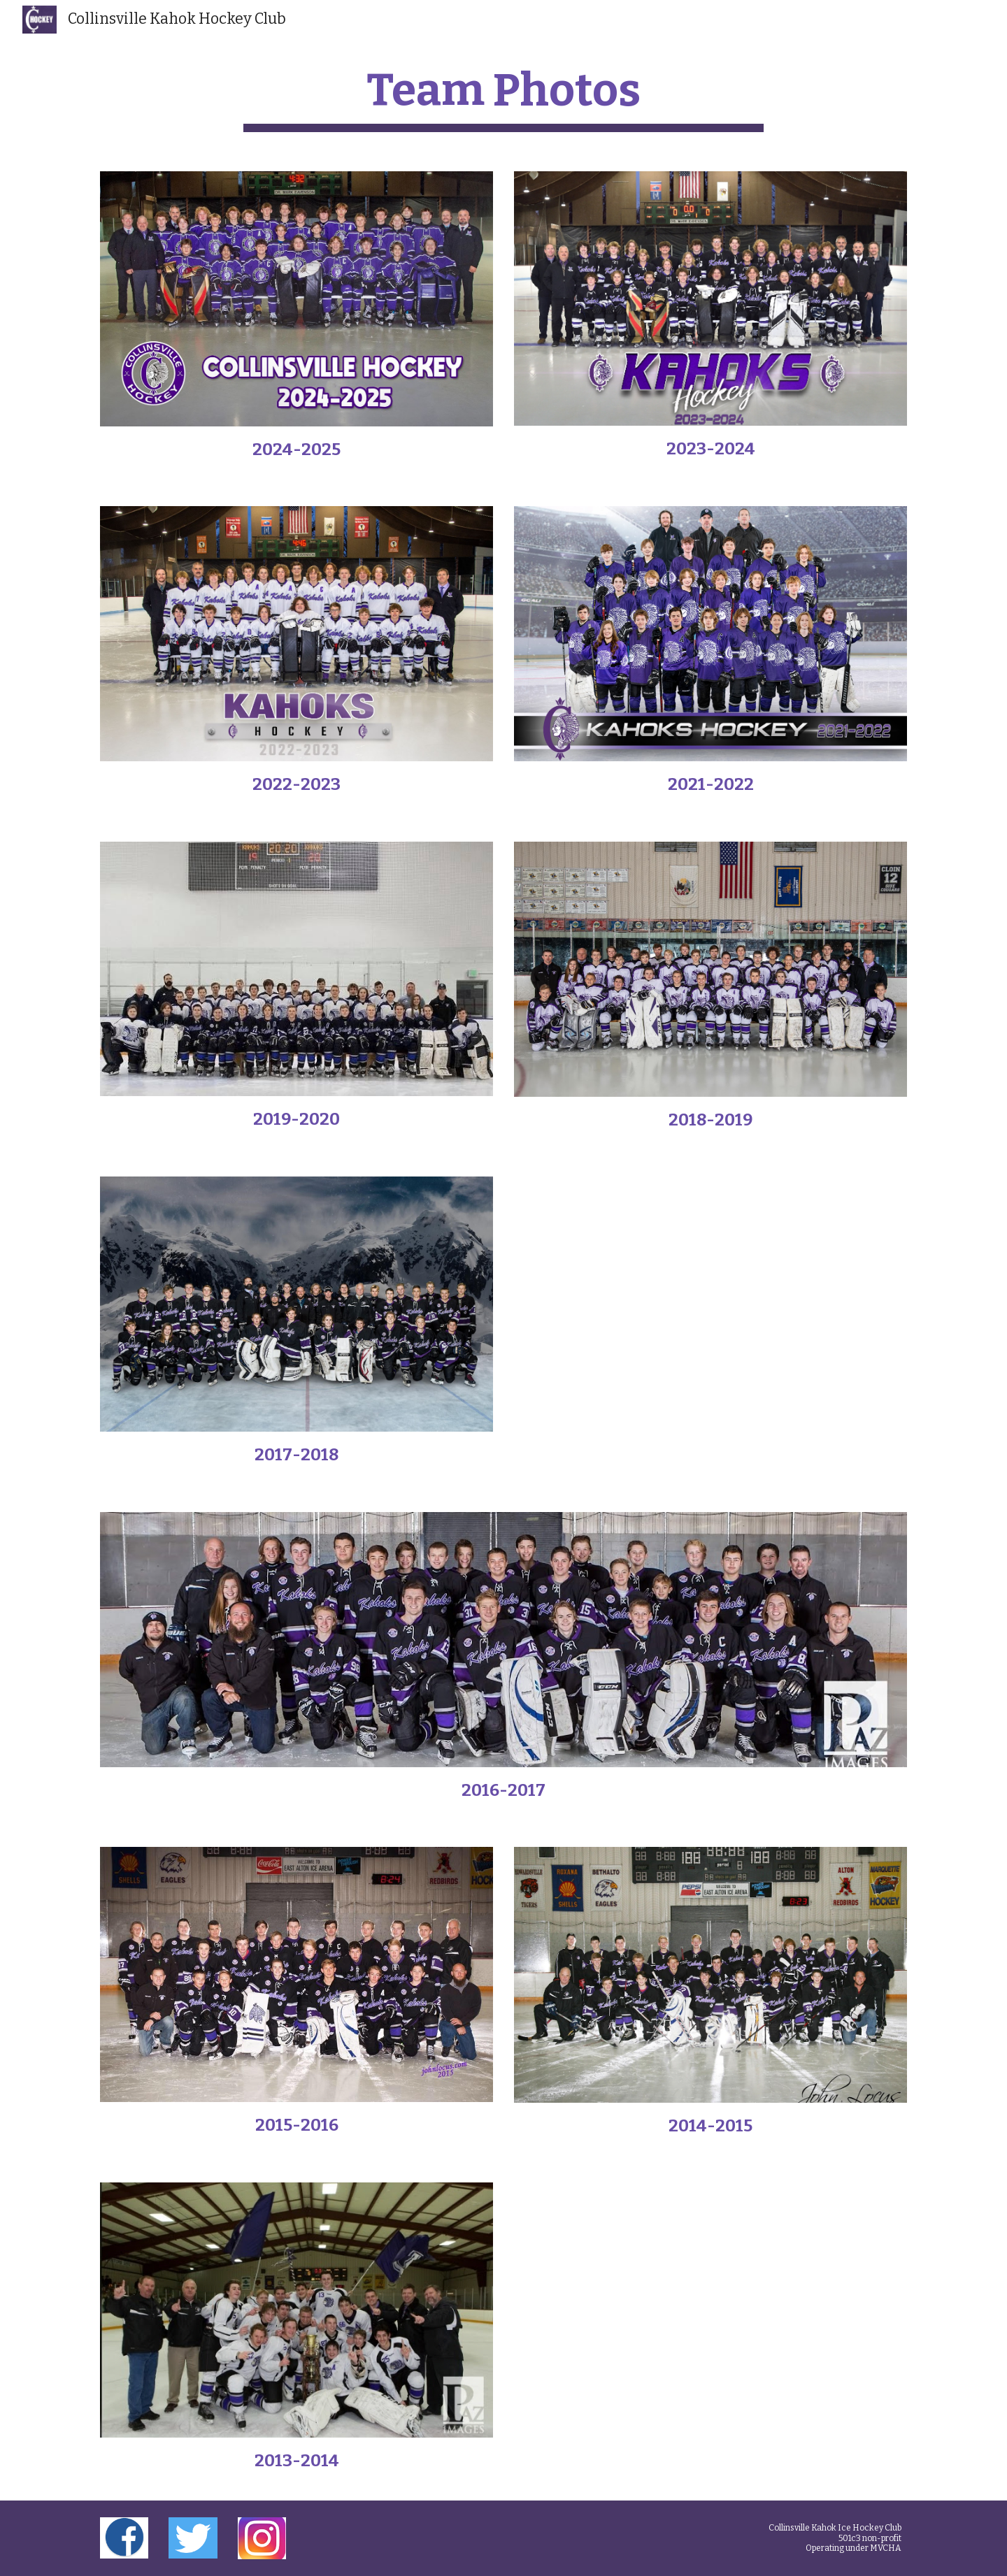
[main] (503, 98)
